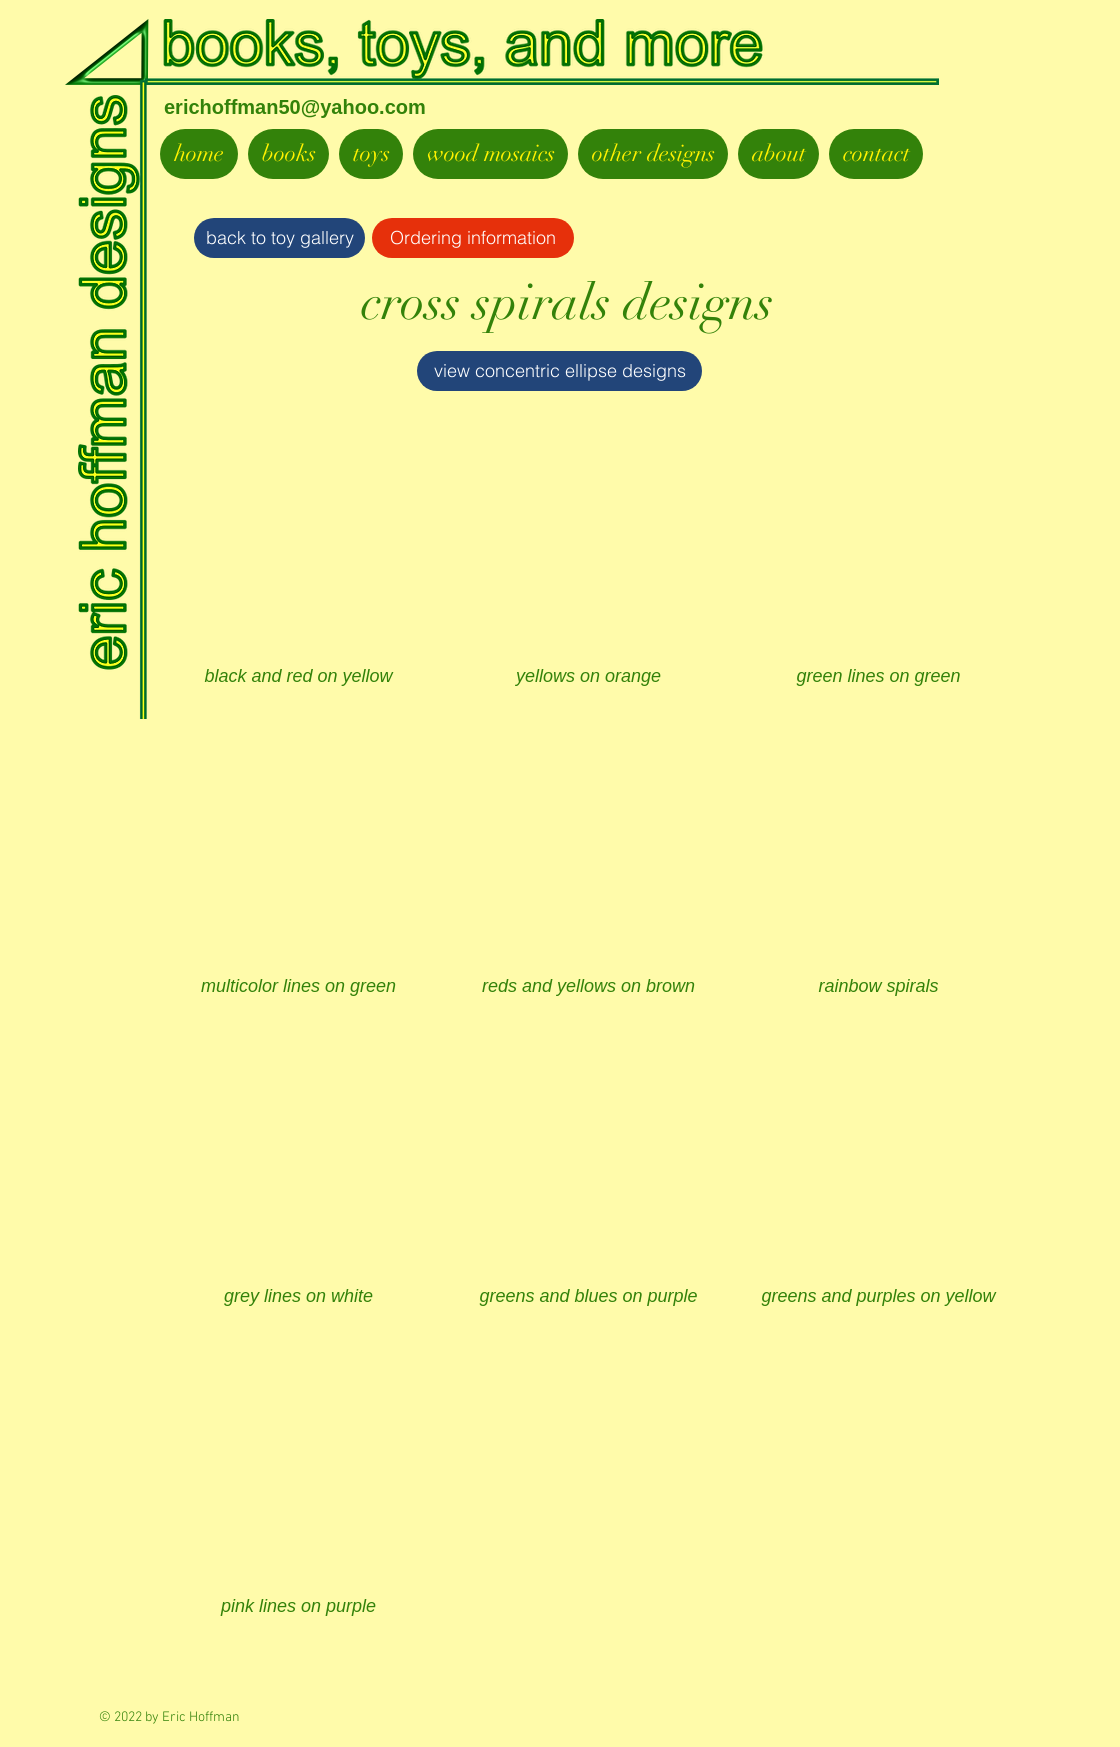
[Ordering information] (473, 238)
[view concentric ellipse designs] (559, 371)
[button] (298, 570)
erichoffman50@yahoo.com (295, 107)
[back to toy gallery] (279, 238)
